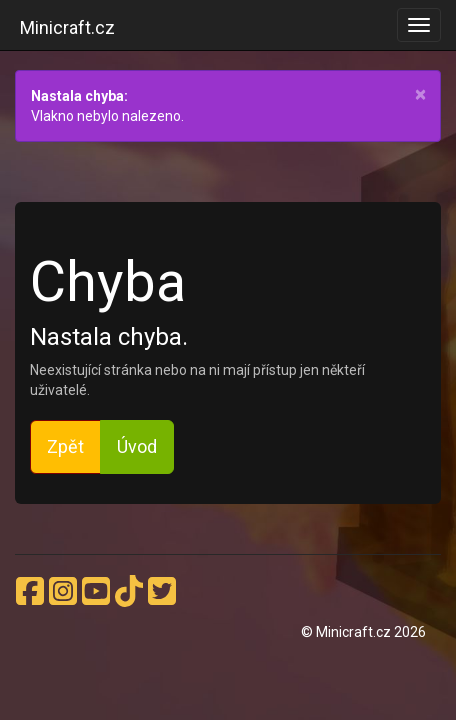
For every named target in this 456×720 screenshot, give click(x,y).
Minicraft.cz (67, 27)
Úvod (137, 446)
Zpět (65, 446)
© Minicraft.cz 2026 (363, 632)
